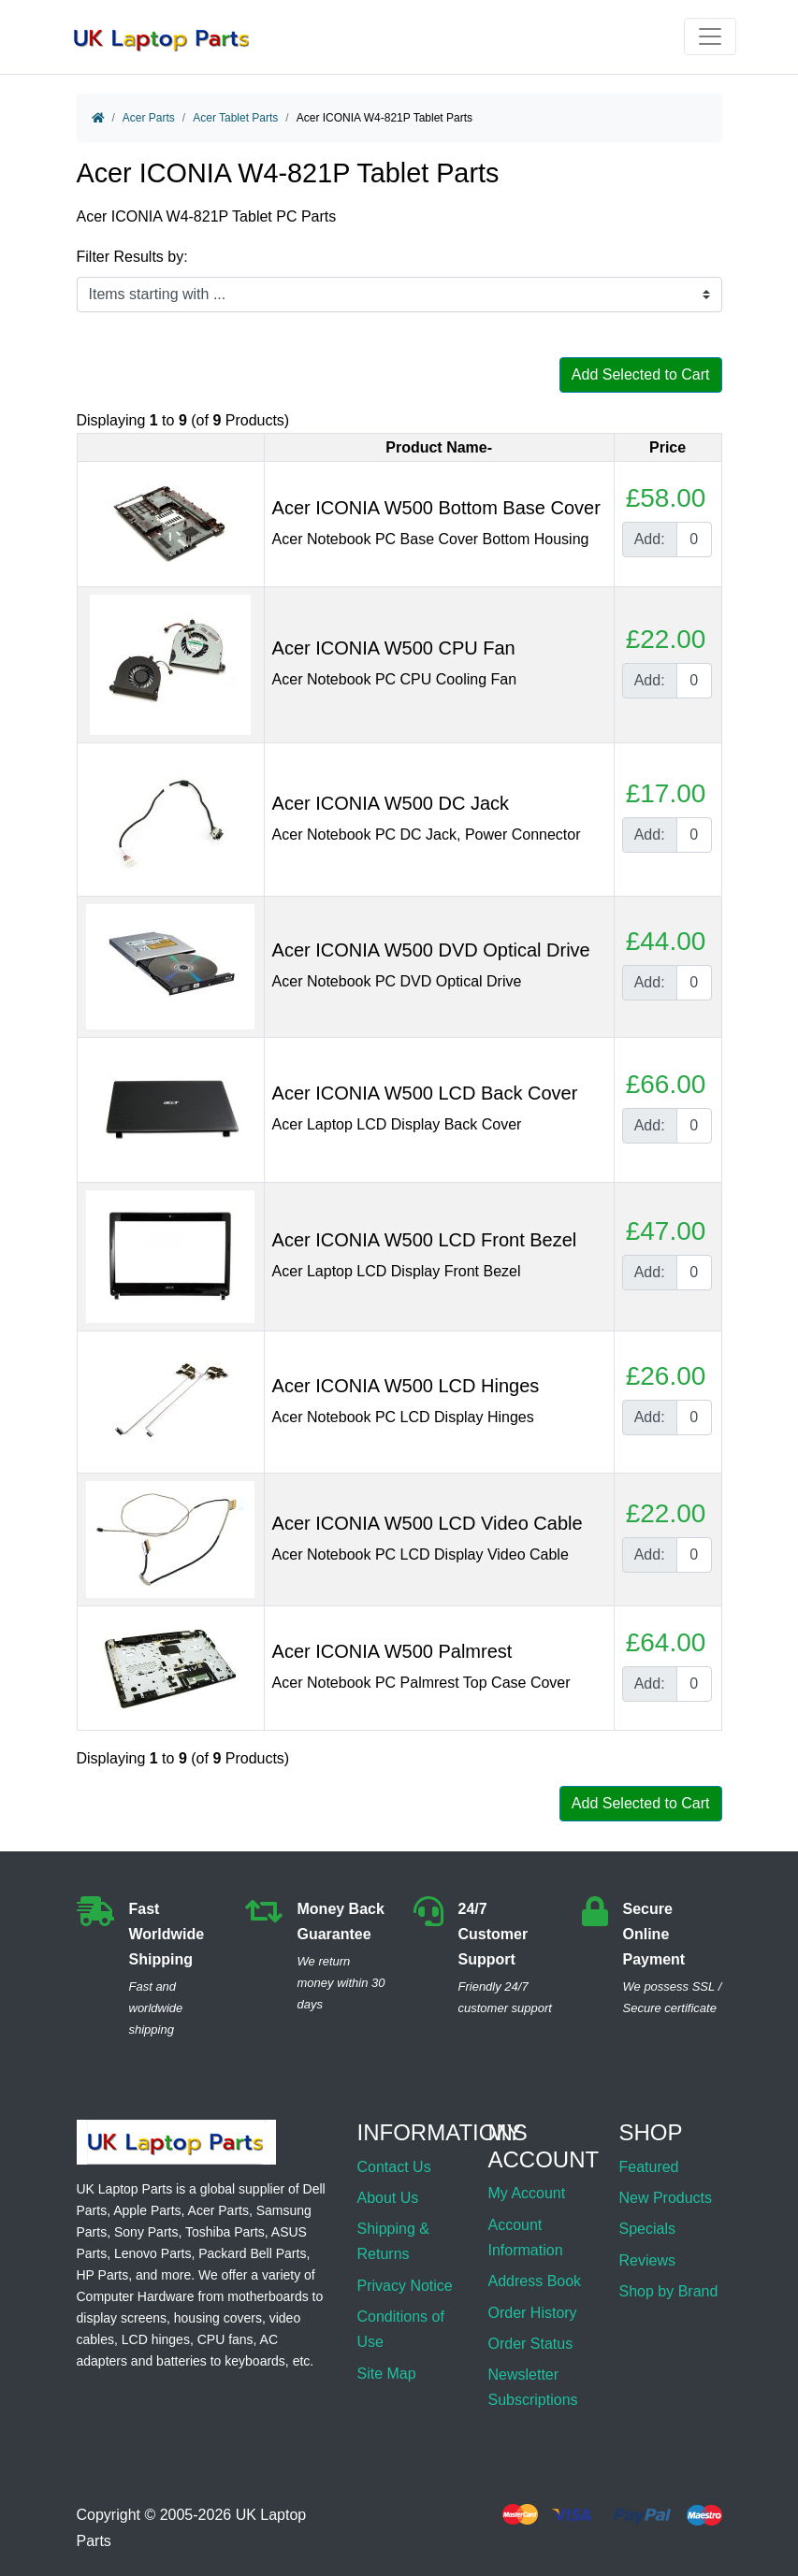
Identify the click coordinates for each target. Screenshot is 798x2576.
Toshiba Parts (225, 2231)
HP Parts (103, 2274)
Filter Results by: (132, 257)
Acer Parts (149, 117)
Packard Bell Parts (252, 2253)
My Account (526, 2193)
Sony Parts (146, 2231)
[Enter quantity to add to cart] (694, 539)
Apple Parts (147, 2210)
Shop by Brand (668, 2291)
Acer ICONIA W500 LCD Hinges (406, 1385)
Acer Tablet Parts (235, 117)
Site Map (386, 2374)
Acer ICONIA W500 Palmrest (392, 1651)
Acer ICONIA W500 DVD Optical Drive (431, 950)
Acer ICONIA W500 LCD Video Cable (427, 1523)
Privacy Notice (405, 2286)
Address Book (534, 2281)
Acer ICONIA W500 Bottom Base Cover (436, 507)
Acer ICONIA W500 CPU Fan (393, 648)
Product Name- (438, 447)
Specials (646, 2229)
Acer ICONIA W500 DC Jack (390, 803)
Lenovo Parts (153, 2253)
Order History (531, 2313)
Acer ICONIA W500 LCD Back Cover (425, 1093)
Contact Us (394, 2167)
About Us (388, 2198)
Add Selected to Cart (641, 374)
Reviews (646, 2260)
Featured (648, 2167)
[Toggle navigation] (710, 36)
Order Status (530, 2344)
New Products (665, 2198)
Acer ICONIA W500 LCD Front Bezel (424, 1240)
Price (667, 447)
